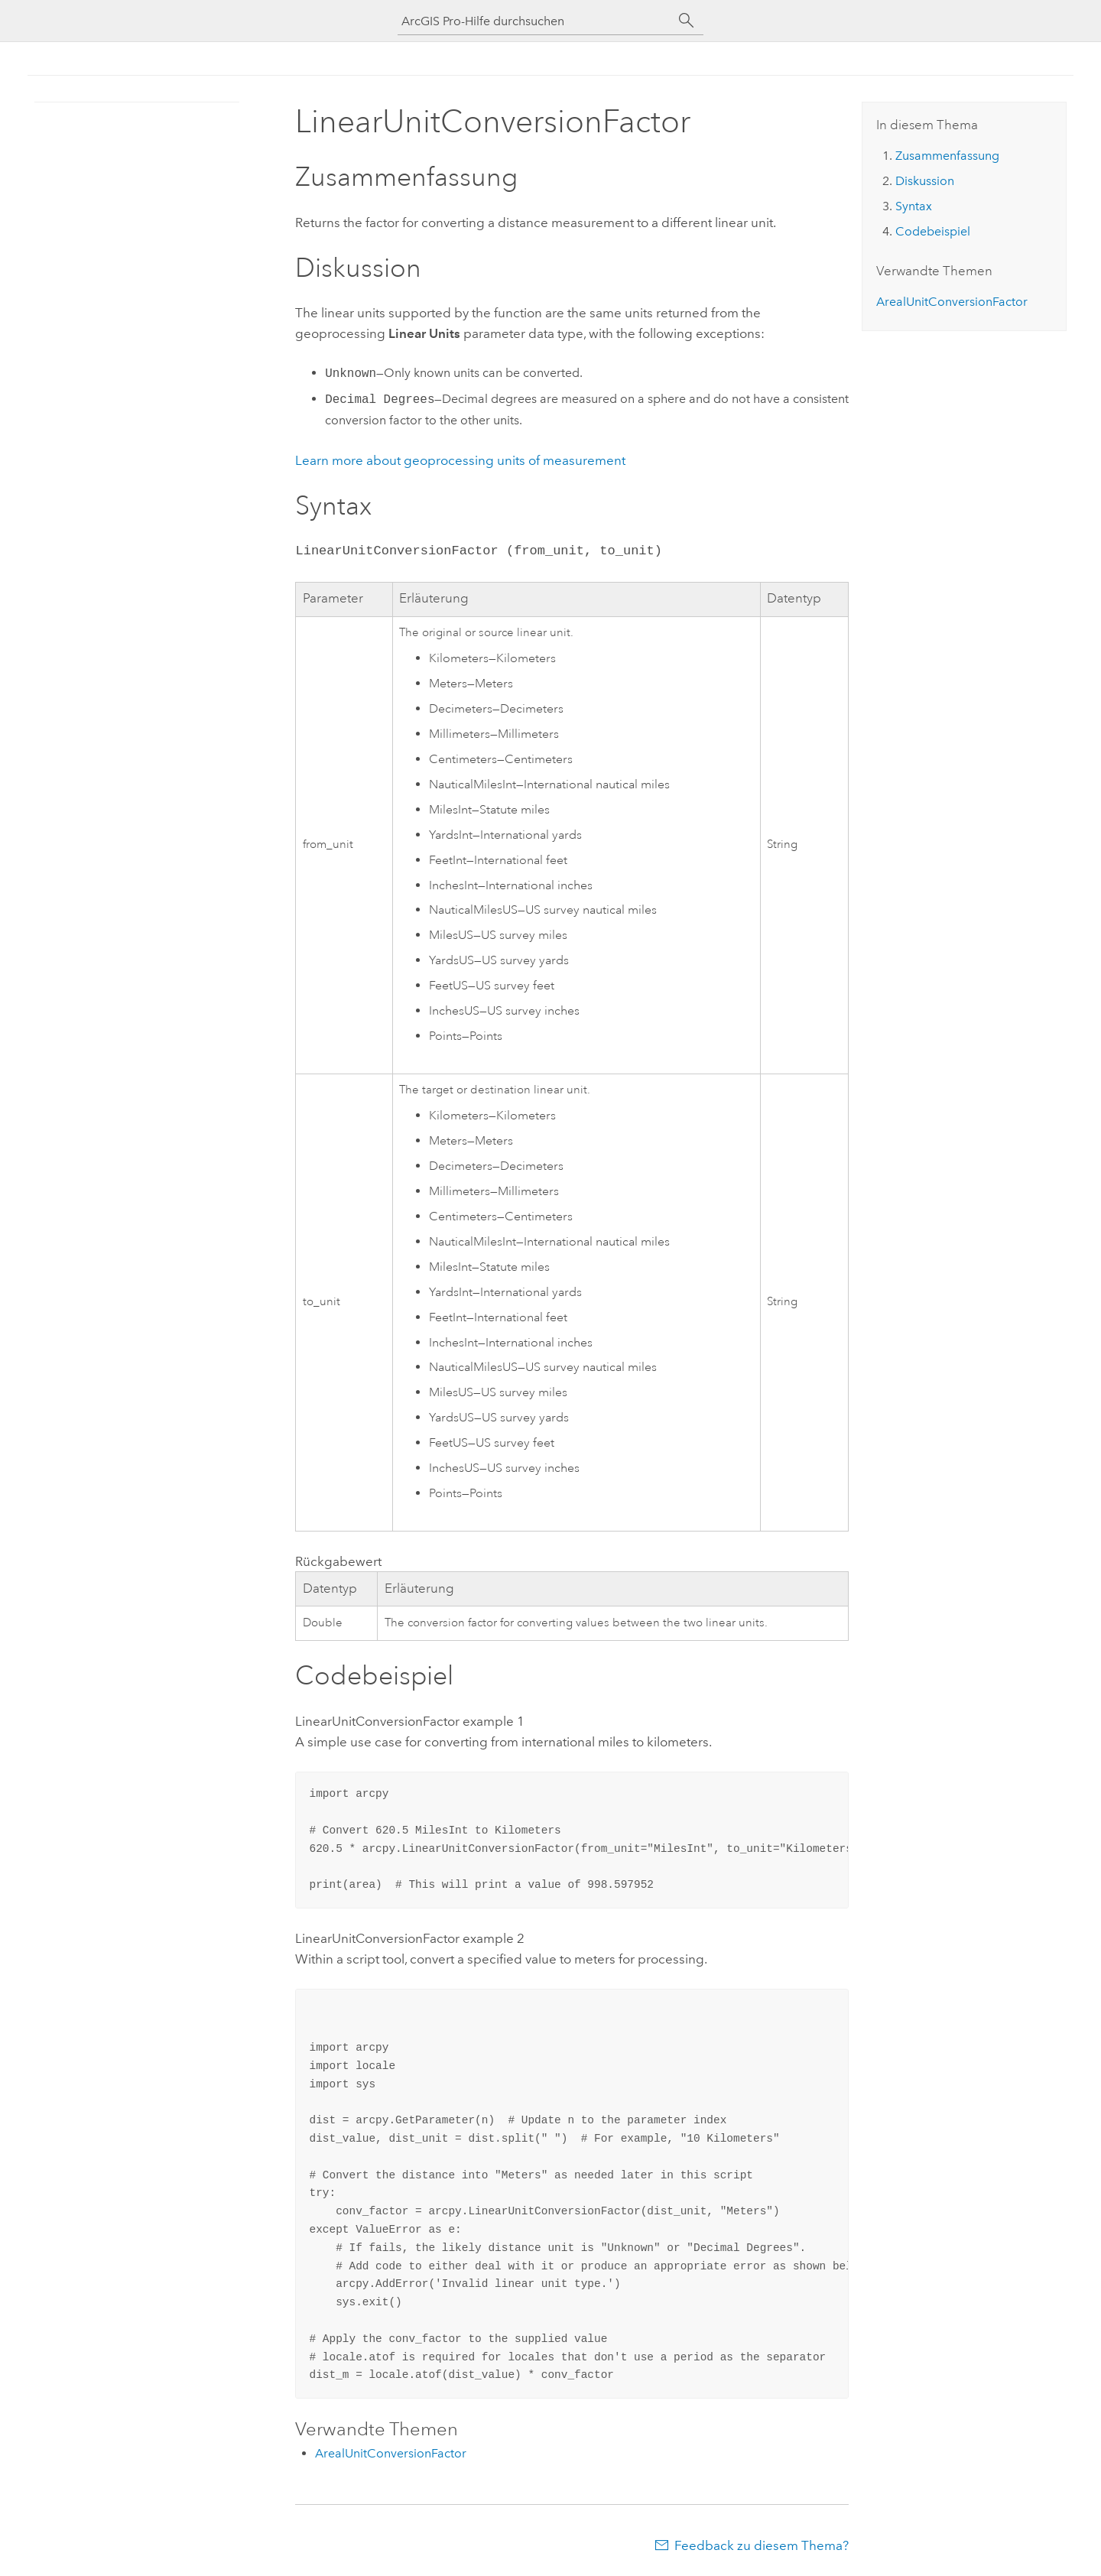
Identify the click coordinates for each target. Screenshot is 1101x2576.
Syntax (913, 206)
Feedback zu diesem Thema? (761, 2545)
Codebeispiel (932, 231)
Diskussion (924, 181)
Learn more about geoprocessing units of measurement (460, 460)
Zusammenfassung (947, 155)
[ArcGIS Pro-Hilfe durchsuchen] (535, 21)
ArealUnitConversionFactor (390, 2453)
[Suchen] (686, 20)
